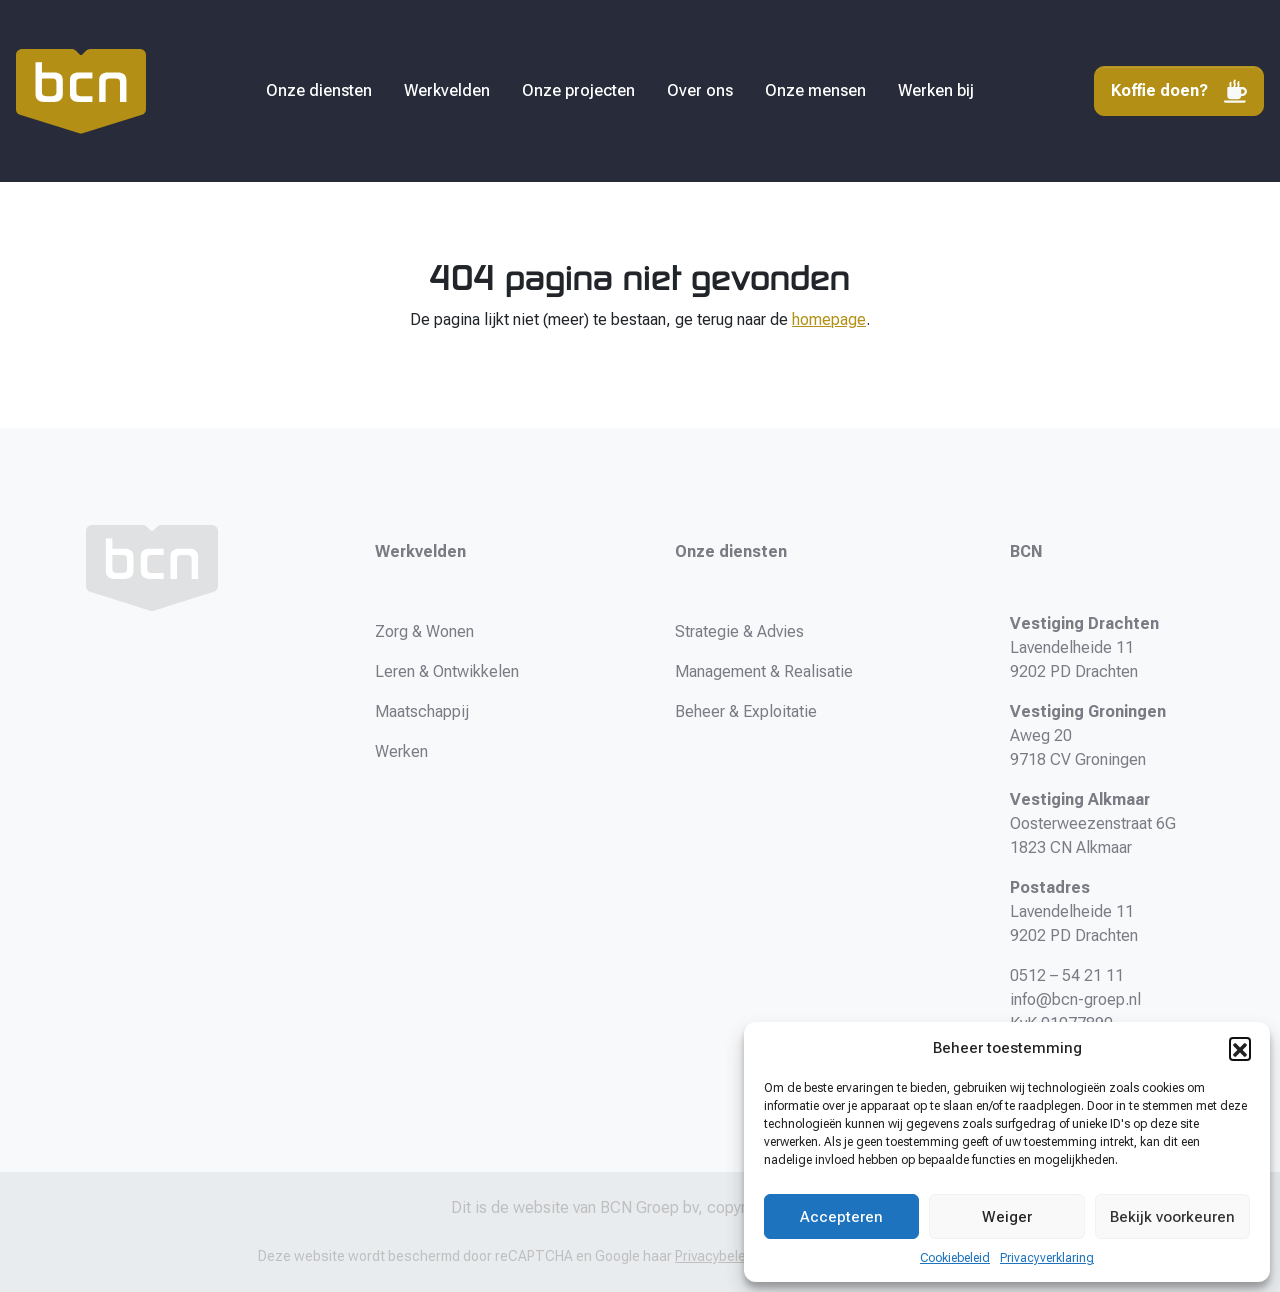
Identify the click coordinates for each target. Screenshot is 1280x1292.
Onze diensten (319, 90)
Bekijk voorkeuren (1172, 1217)
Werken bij (936, 90)
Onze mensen (815, 90)
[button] (1240, 1048)
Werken (401, 751)
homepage (829, 319)
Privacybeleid (716, 1256)
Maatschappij (422, 711)
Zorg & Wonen (424, 631)
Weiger (1007, 1217)
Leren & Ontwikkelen (447, 671)
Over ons (700, 90)
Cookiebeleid (955, 1258)
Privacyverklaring (1047, 1258)
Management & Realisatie (764, 671)
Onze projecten (578, 90)
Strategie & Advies (739, 631)
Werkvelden (447, 90)
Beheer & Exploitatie (746, 711)
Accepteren (841, 1217)
